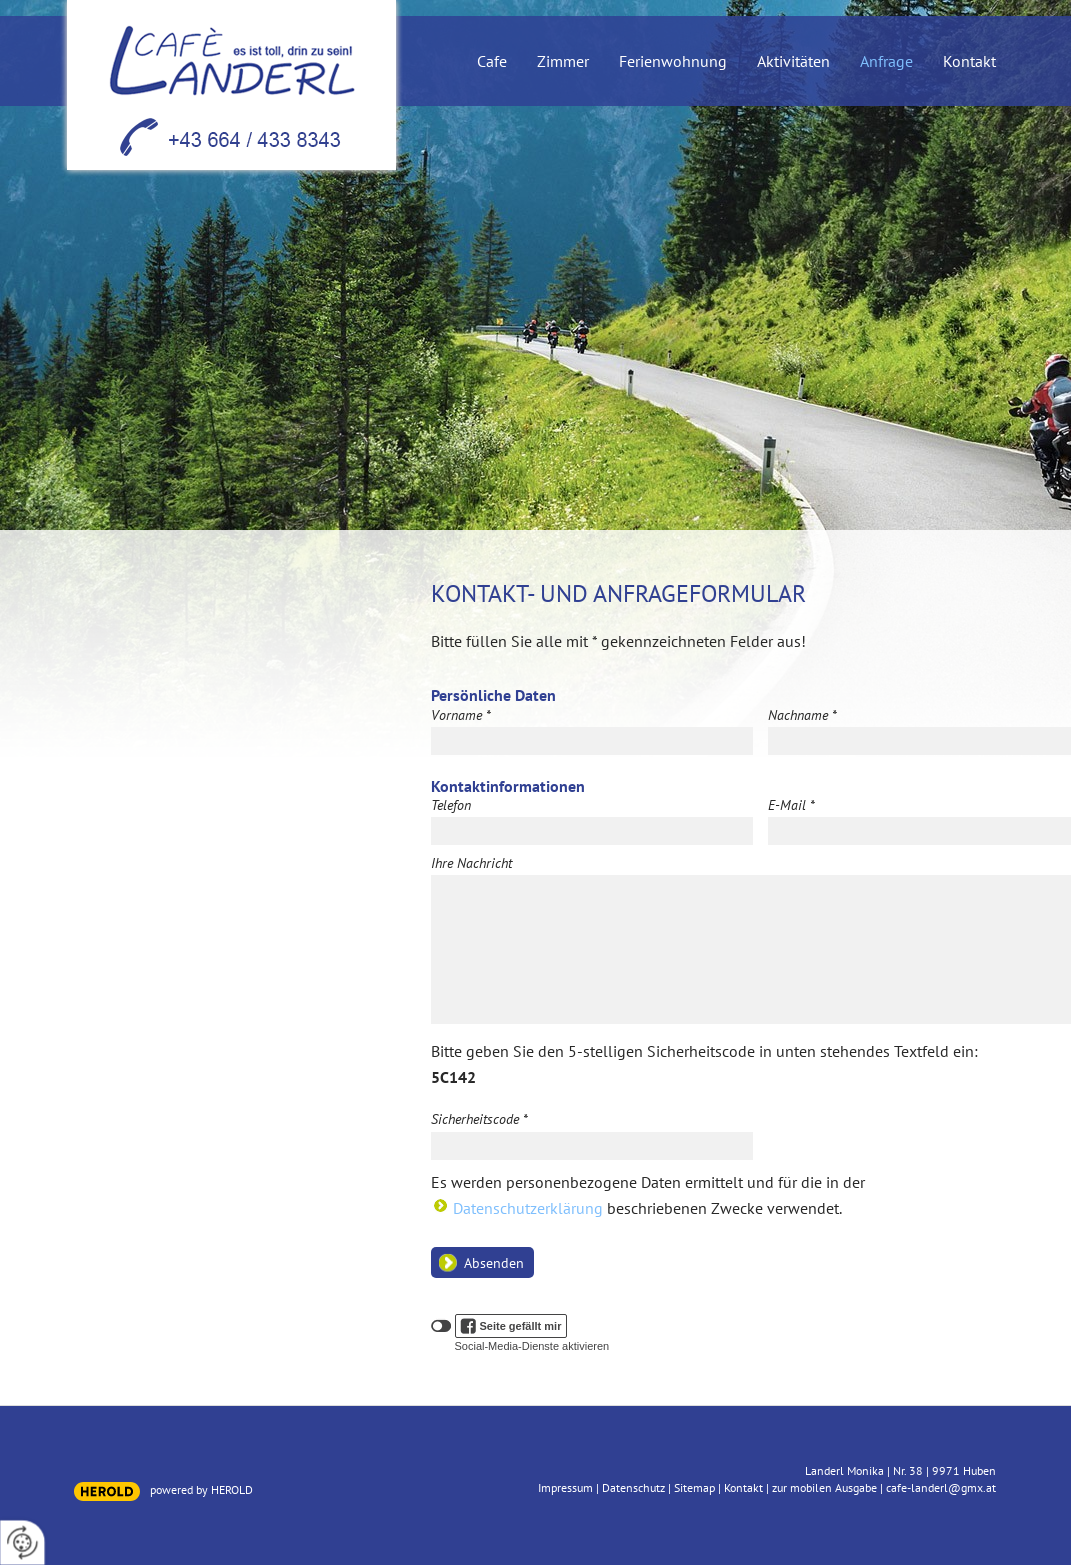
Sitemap (694, 1487)
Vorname (461, 715)
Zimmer (563, 61)
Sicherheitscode (479, 1119)
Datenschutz (633, 1487)
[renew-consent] (22, 1542)
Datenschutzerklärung (528, 1208)
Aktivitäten (793, 61)
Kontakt (969, 61)
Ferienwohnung (673, 61)
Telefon (451, 805)
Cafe (492, 61)
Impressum (565, 1487)
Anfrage (886, 61)
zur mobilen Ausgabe (824, 1487)
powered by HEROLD (201, 1489)
